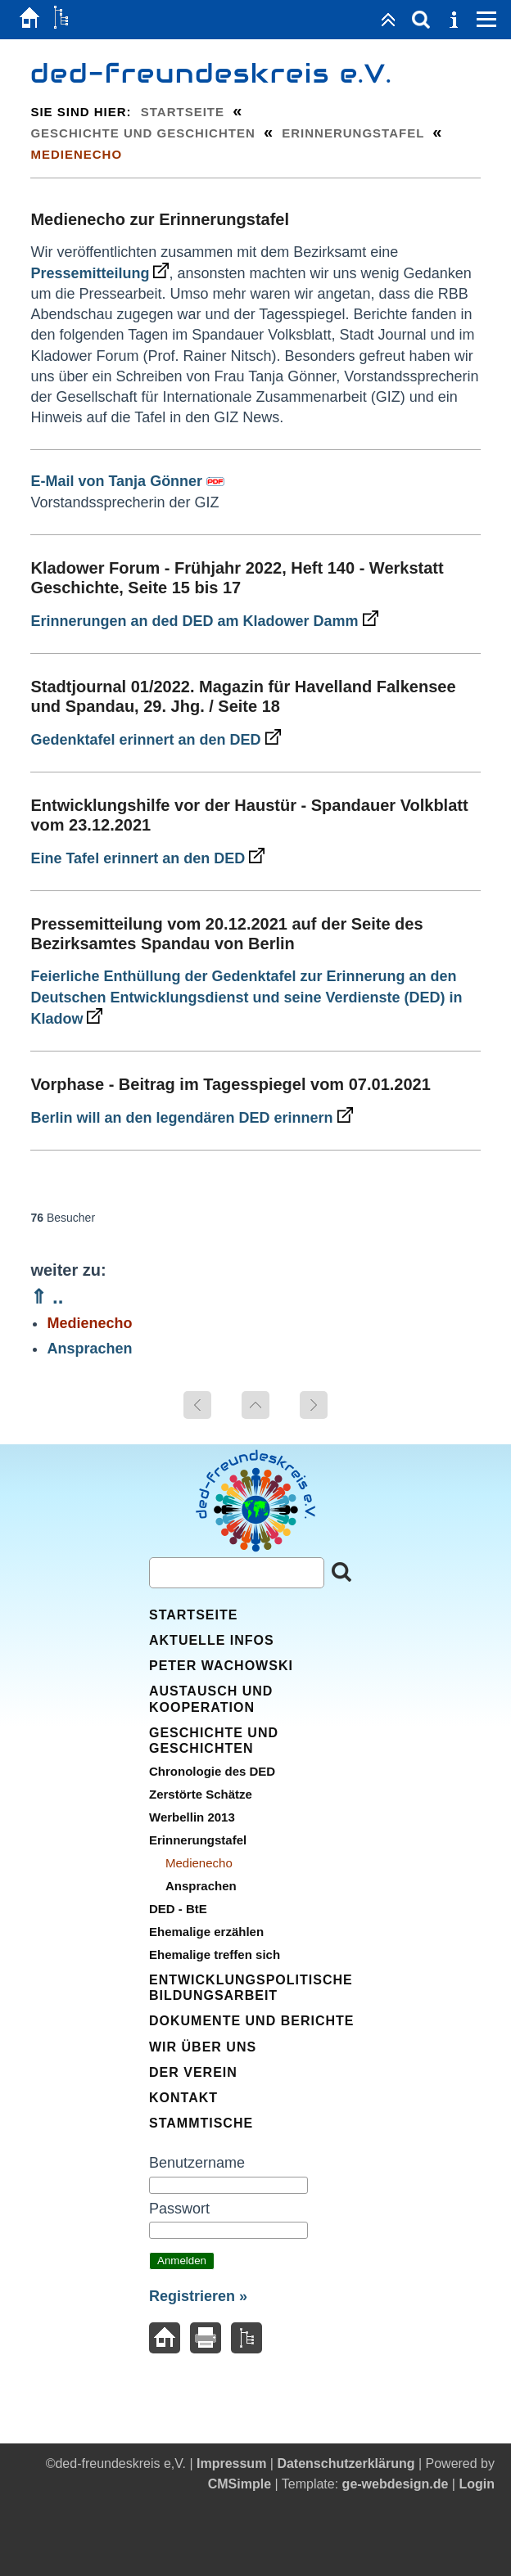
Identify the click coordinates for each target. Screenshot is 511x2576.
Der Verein (193, 2072)
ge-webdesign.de (395, 2484)
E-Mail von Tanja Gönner (116, 481)
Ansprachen (89, 1348)
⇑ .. (46, 1297)
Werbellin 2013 (192, 1817)
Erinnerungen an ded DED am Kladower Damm (204, 621)
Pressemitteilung (99, 273)
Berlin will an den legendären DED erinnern (191, 1118)
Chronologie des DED (212, 1771)
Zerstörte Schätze (200, 1794)
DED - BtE (178, 1909)
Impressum (231, 2463)
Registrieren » (198, 2296)
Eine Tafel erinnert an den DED (147, 858)
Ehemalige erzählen (206, 1932)
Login (477, 2484)
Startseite (182, 112)
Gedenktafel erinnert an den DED (155, 740)
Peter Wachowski (221, 1666)
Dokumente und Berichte (251, 2021)
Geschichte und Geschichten (142, 133)
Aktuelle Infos (211, 1640)
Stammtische (201, 2123)
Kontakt (183, 2098)
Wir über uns (202, 2047)
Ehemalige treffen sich (214, 1954)
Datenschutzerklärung (345, 2463)
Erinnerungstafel (353, 133)
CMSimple (239, 2484)
